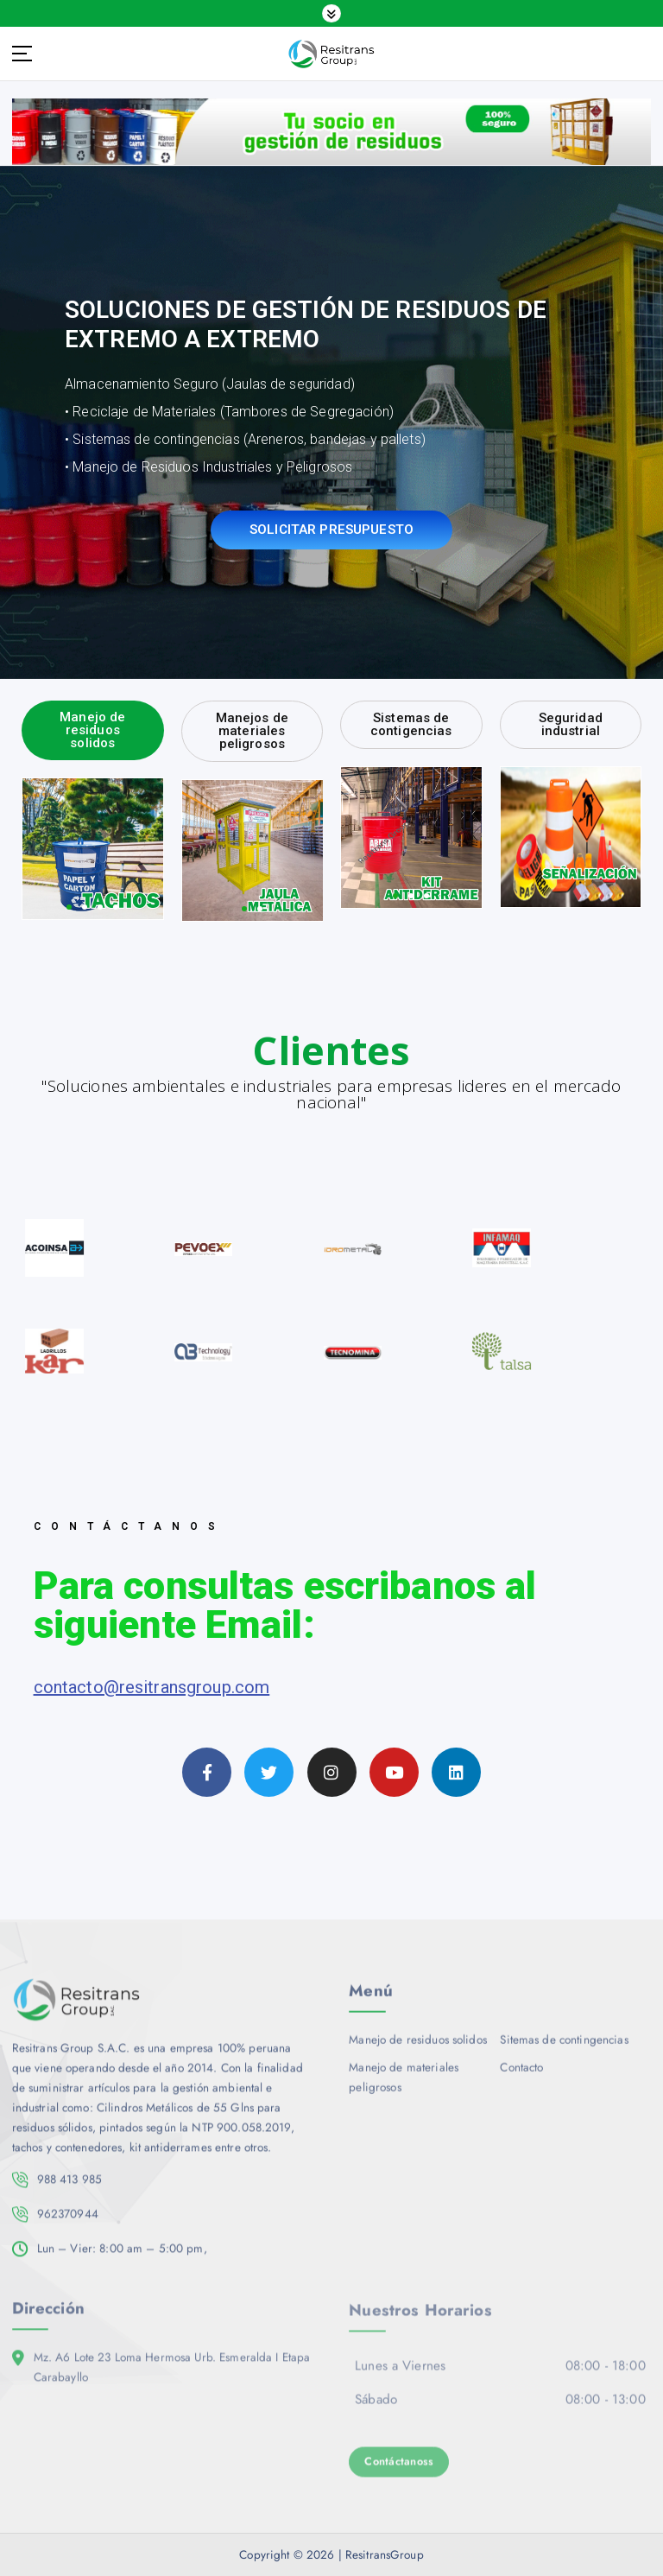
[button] (69, 907)
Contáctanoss (398, 2471)
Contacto (521, 2075)
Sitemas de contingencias (564, 2049)
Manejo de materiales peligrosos (403, 2085)
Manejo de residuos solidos (418, 2049)
